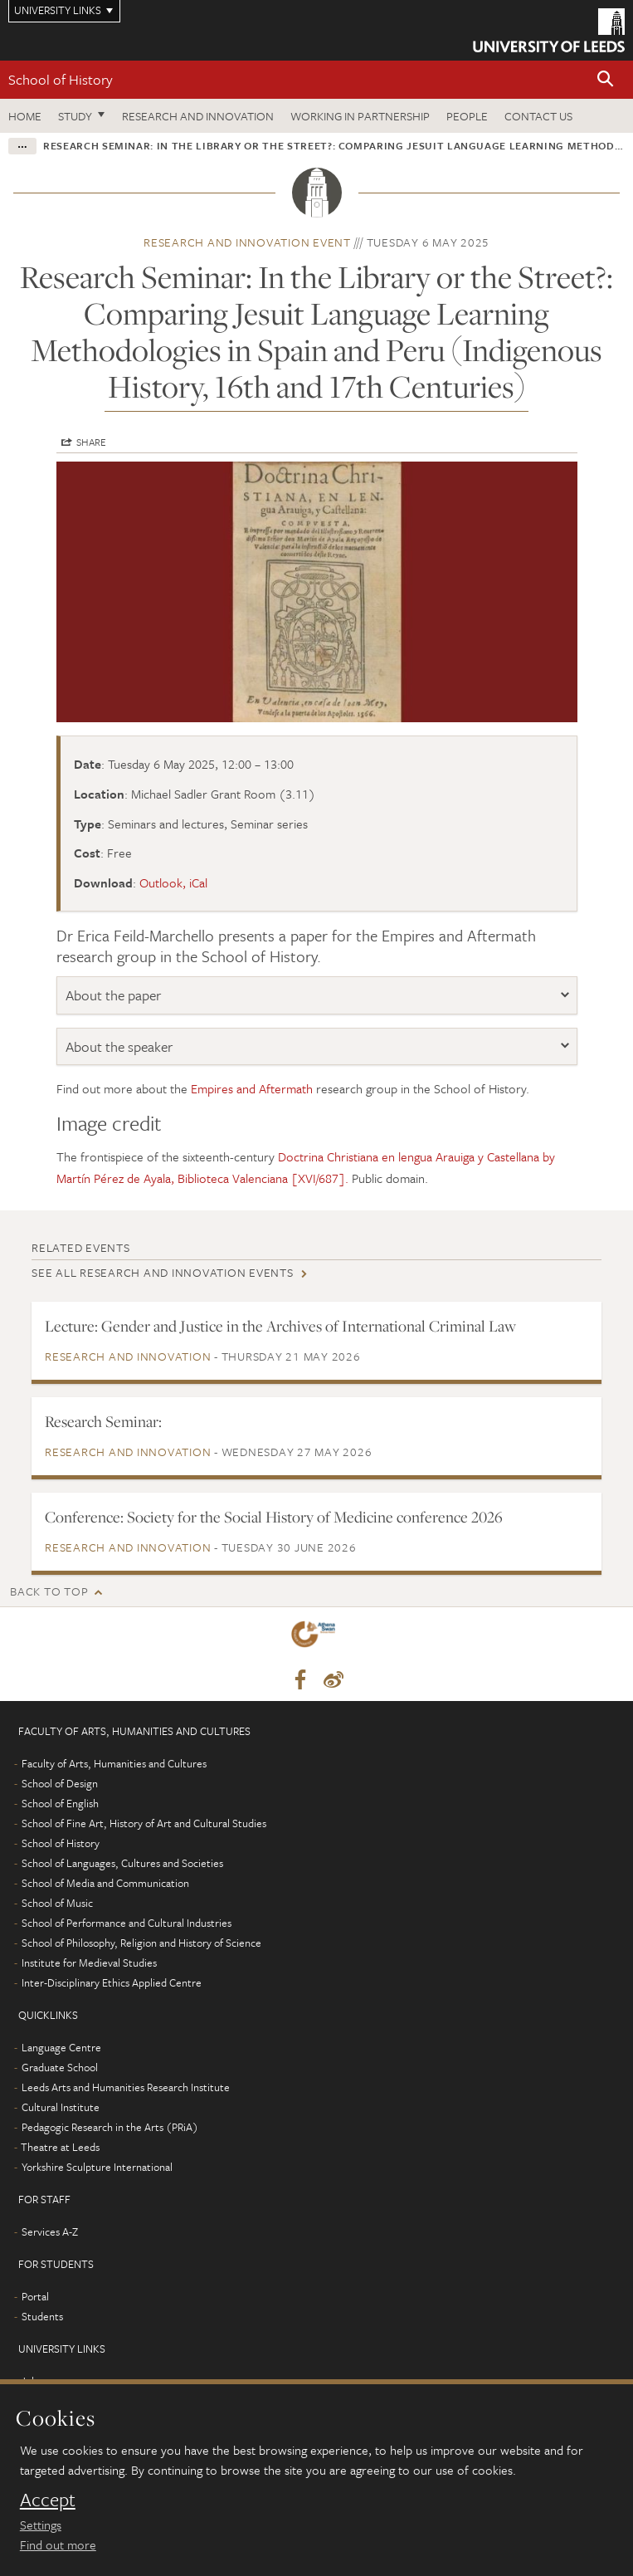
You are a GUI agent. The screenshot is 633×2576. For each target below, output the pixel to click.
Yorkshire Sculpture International (97, 2166)
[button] (606, 80)
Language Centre (61, 2047)
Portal (35, 2296)
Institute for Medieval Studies (89, 1962)
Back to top (49, 1591)
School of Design (60, 1783)
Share (91, 441)
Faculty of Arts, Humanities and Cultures (114, 1763)
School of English (60, 1803)
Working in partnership (360, 116)
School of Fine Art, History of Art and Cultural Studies (144, 1823)
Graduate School (60, 2067)
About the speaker (119, 1046)
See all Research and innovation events (163, 1272)
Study (75, 116)
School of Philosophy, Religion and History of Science (141, 1942)
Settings (40, 2524)
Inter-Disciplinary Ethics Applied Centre (112, 1982)
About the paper (113, 995)
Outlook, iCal (173, 882)
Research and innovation (198, 116)
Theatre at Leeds (60, 2147)
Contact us (538, 116)
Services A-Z (50, 2231)
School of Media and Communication (105, 1883)
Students (42, 2316)
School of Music (57, 1902)
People (467, 116)
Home (24, 116)
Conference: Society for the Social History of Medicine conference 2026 (274, 1517)
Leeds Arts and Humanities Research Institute (126, 2087)
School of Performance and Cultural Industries (126, 1922)
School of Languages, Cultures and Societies (122, 1863)
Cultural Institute (61, 2107)
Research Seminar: (103, 1421)
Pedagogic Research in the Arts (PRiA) (110, 2127)
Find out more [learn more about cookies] (58, 2544)
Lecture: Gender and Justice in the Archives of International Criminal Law (280, 1326)
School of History (60, 79)
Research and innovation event (247, 242)
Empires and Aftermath (252, 1088)
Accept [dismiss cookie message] (47, 2500)
